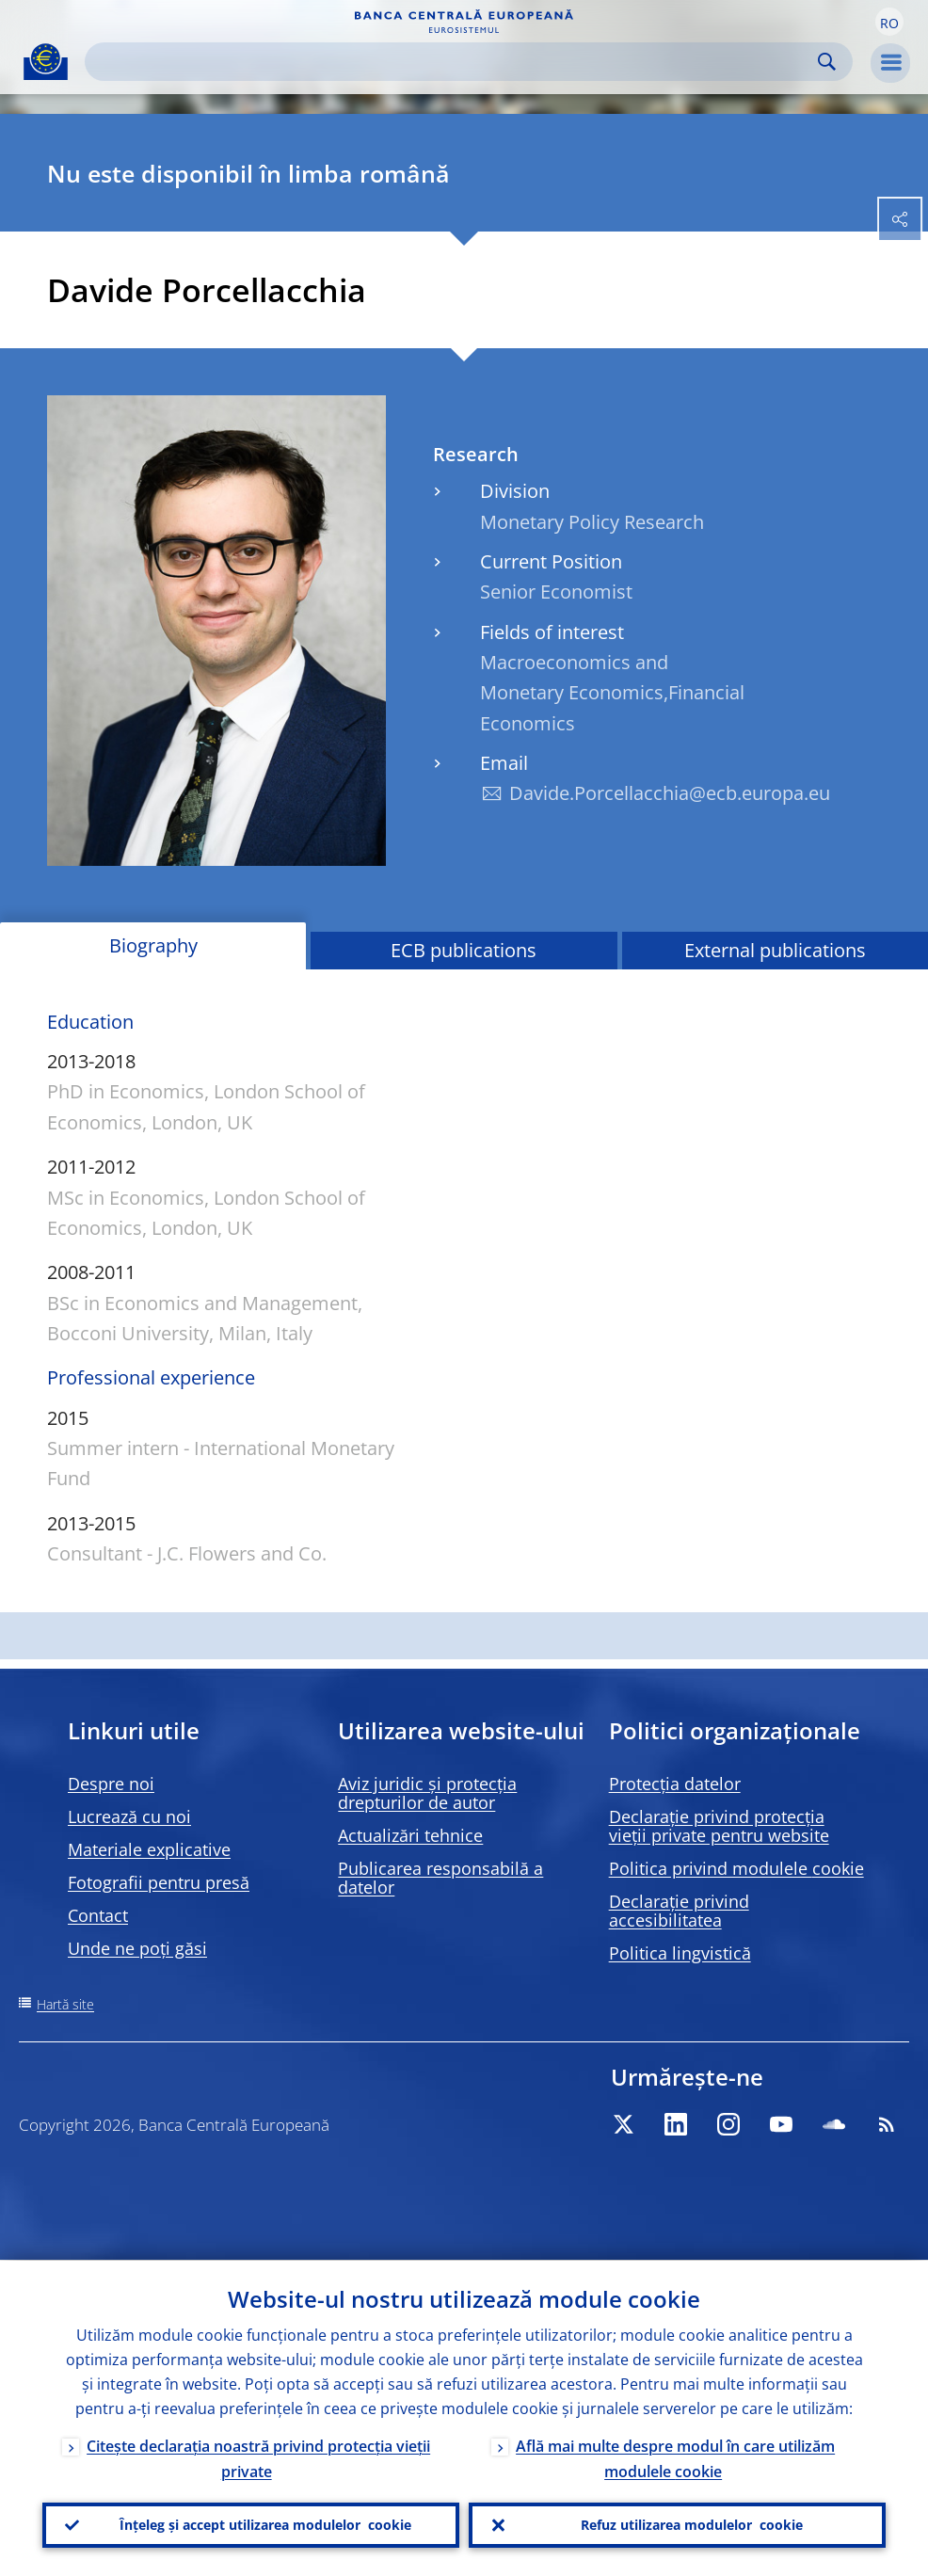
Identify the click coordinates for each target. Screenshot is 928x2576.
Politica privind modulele (736, 1868)
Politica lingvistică (680, 1953)
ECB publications (463, 950)
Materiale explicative (149, 1849)
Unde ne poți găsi (137, 1948)
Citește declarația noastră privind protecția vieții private (258, 2458)
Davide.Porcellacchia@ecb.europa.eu (669, 793)
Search (826, 61)
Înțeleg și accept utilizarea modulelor (265, 2525)
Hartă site (65, 2004)
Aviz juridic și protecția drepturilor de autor (427, 1793)
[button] (889, 22)
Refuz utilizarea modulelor (692, 2525)
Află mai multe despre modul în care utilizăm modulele (675, 2458)
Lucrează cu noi (129, 1816)
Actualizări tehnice (410, 1835)
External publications (775, 950)
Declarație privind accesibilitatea (679, 1910)
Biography (153, 945)
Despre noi (111, 1783)
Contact (98, 1915)
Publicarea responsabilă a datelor (440, 1877)
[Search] (453, 61)
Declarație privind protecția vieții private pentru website (719, 1826)
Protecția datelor (675, 1783)
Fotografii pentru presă (158, 1882)
